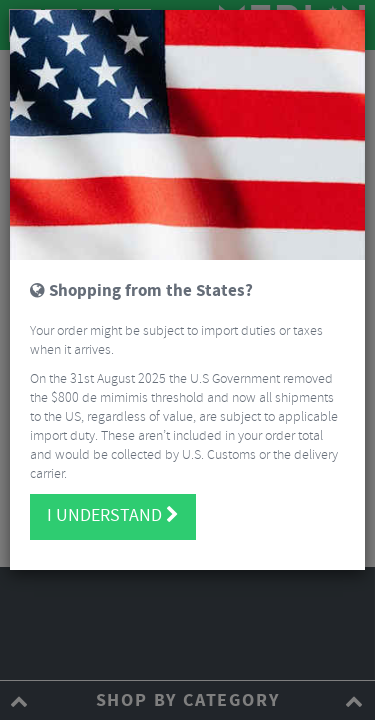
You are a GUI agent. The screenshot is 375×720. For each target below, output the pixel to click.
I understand (113, 516)
